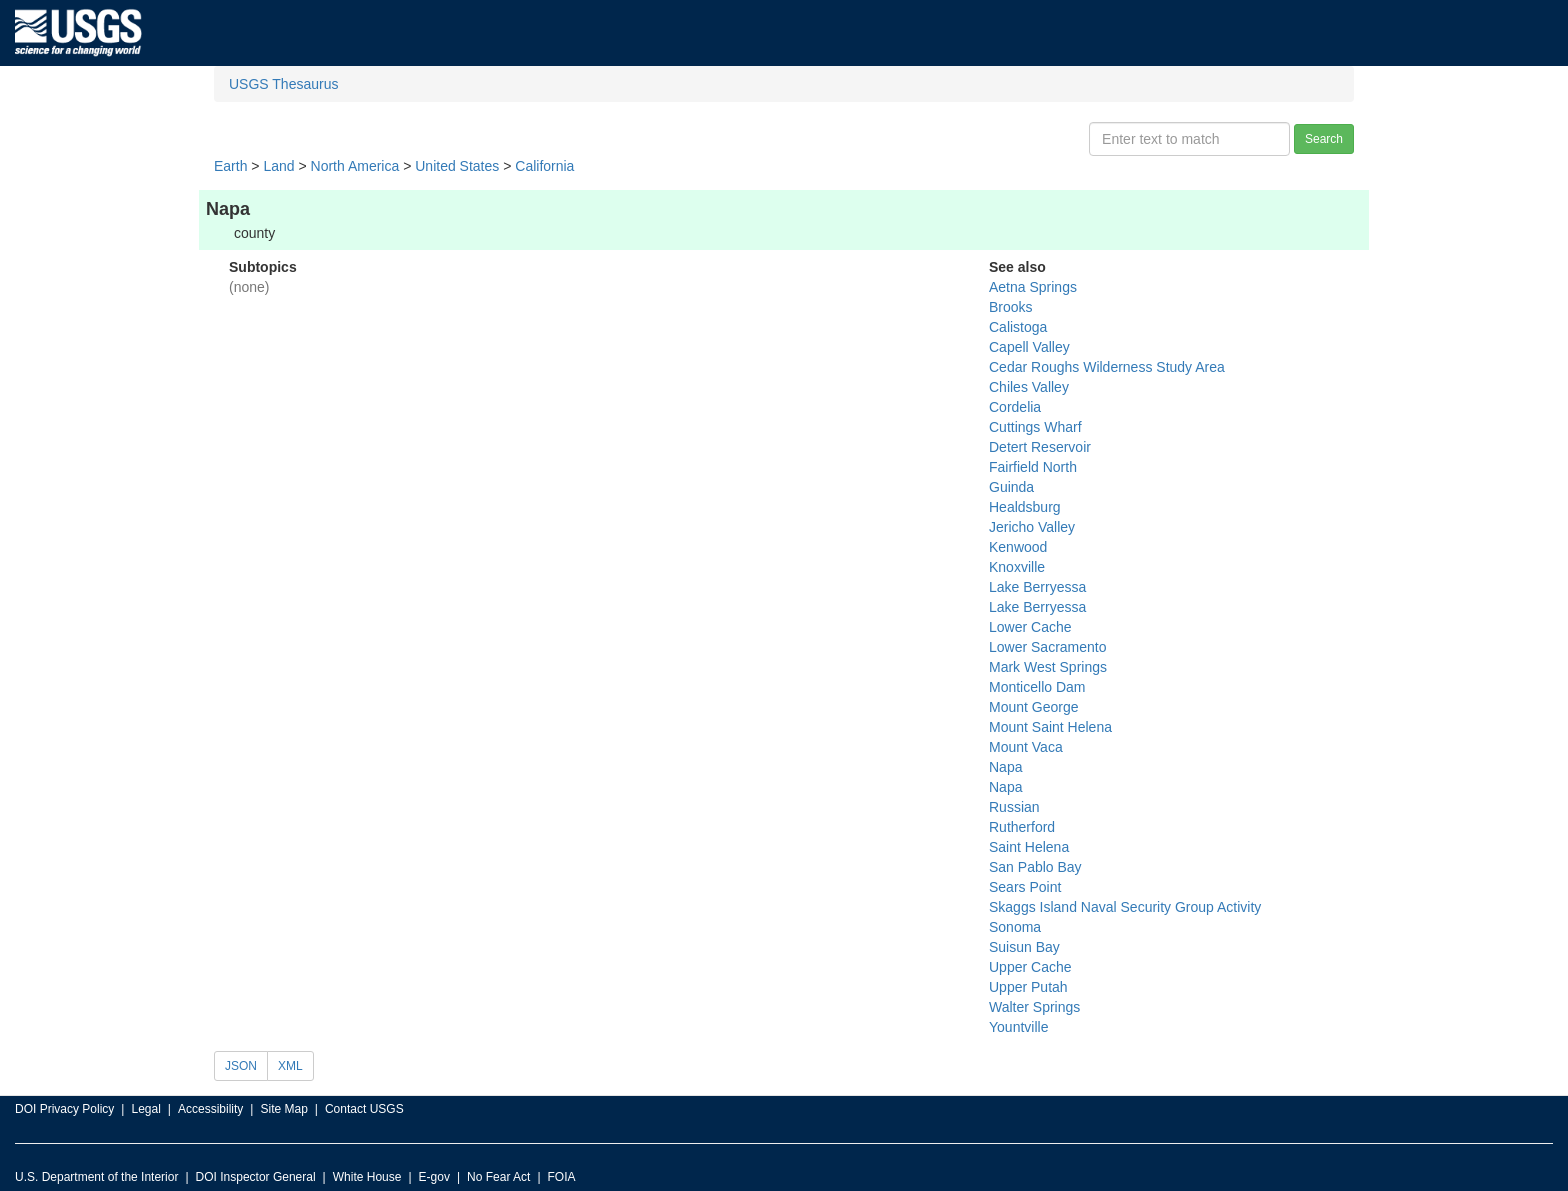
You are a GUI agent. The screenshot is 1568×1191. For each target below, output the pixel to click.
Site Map (283, 1109)
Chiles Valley (1029, 387)
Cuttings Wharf (1035, 427)
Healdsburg (1025, 507)
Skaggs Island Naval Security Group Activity (1125, 907)
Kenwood (1018, 547)
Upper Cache (1030, 967)
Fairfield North (1033, 467)
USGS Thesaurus (283, 84)
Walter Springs (1034, 1007)
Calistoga (1018, 327)
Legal (145, 1109)
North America (355, 166)
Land (278, 166)
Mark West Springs (1048, 667)
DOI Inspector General (256, 1177)
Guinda (1011, 487)
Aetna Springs (1033, 287)
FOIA (562, 1177)
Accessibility (210, 1109)
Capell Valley (1029, 347)
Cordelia (1015, 407)
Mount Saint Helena (1050, 727)
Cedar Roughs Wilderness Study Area (1107, 367)
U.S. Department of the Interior (96, 1177)
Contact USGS (364, 1109)
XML (290, 1066)
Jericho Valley (1032, 527)
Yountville (1018, 1027)
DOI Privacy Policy (64, 1109)
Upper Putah (1028, 987)
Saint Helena (1029, 847)
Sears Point (1025, 887)
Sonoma (1015, 927)
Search (1324, 139)
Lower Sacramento (1048, 647)
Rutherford (1022, 827)
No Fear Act (498, 1177)
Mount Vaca (1026, 747)
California (544, 166)
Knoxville (1017, 567)
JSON (241, 1066)
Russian (1014, 807)
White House (367, 1177)
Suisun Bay (1024, 947)
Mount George (1034, 707)
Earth (230, 166)
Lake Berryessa (1037, 587)
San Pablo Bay (1035, 867)
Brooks (1011, 307)
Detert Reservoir (1040, 447)
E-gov (434, 1177)
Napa (1005, 767)
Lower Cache (1030, 627)
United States (457, 166)
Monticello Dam (1037, 687)
